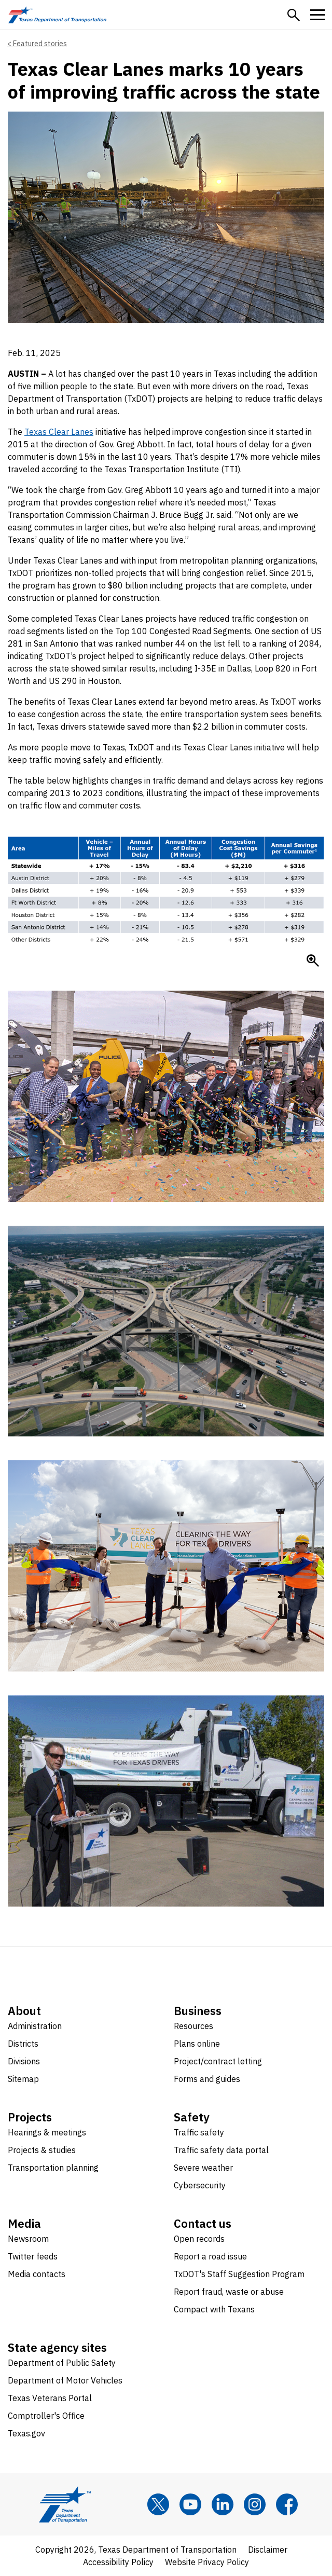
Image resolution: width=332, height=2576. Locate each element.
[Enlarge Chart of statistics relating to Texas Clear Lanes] (312, 960)
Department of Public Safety (62, 2363)
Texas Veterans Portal (50, 2398)
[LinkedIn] (222, 2504)
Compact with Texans (214, 2309)
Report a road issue (210, 2256)
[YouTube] (190, 2504)
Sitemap (23, 2079)
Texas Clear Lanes (58, 432)
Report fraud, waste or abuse (229, 2291)
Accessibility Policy (118, 2562)
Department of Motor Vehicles (65, 2380)
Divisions (24, 2061)
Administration (35, 2026)
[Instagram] (255, 2504)
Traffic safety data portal (221, 2150)
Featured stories (40, 43)
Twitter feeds (33, 2256)
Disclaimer (267, 2549)
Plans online (197, 2043)
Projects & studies (42, 2150)
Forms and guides (207, 2079)
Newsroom (28, 2239)
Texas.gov (26, 2433)
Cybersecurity (200, 2185)
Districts (23, 2043)
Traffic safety (199, 2132)
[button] (293, 15)
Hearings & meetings (47, 2132)
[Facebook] (287, 2504)
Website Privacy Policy (207, 2562)
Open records (199, 2239)
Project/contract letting (218, 2061)
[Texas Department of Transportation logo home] (57, 15)
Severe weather (203, 2167)
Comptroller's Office (46, 2415)
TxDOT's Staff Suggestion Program (239, 2274)
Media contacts (36, 2274)
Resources (193, 2026)
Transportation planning (53, 2167)
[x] (158, 2504)
